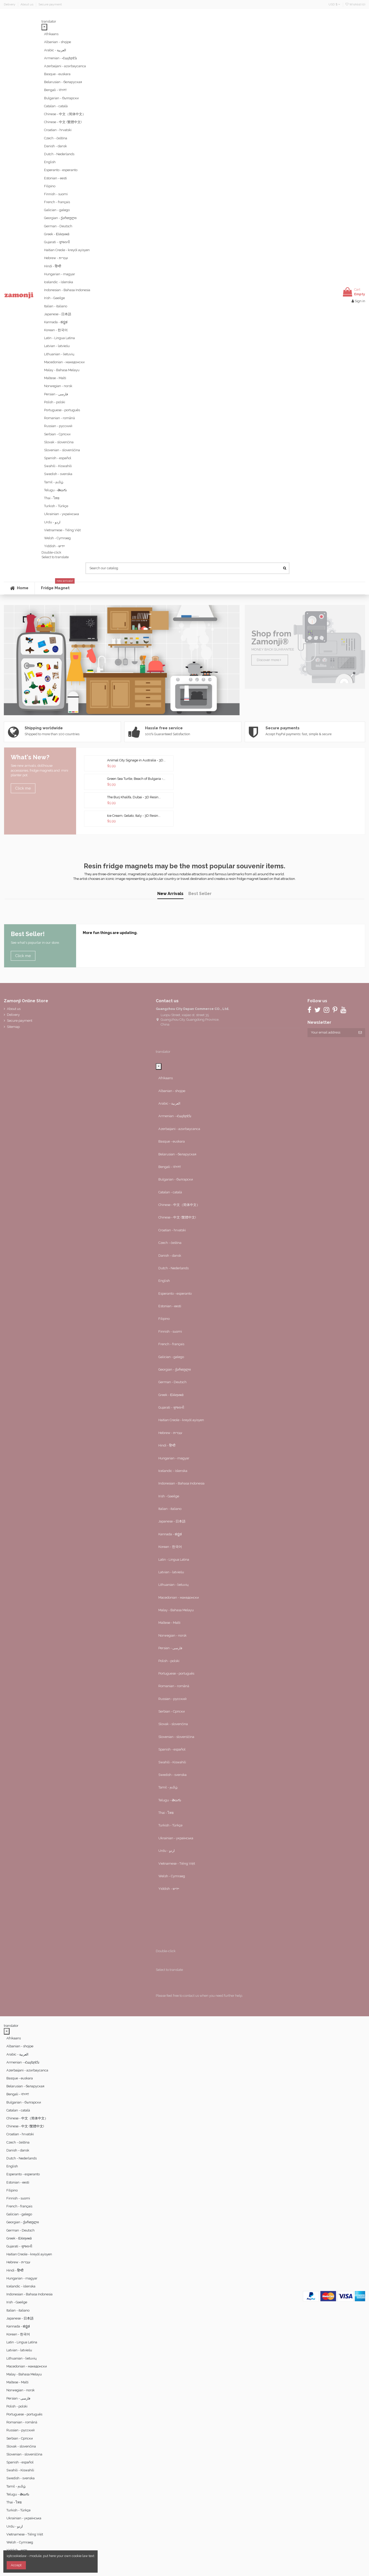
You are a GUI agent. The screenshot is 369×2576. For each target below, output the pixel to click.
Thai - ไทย (51, 498)
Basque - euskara (57, 74)
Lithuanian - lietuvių (59, 354)
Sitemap (13, 1027)
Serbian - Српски (57, 434)
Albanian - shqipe (57, 42)
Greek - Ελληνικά (56, 234)
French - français (57, 202)
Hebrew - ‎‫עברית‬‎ (56, 258)
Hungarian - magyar (59, 274)
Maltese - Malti (55, 378)
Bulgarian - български (61, 98)
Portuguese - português (62, 410)
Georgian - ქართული (60, 218)
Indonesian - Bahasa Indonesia (67, 290)
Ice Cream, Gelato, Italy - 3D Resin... (133, 816)
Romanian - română (59, 418)
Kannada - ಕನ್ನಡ (55, 322)
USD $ (334, 4)
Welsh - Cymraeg (57, 538)
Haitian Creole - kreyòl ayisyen (67, 250)
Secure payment (50, 4)
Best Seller (200, 893)
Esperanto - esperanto (60, 170)
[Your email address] (331, 1032)
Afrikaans (51, 34)
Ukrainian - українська (61, 514)
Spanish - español (57, 458)
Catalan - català (56, 106)
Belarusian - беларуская (63, 82)
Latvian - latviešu (57, 346)
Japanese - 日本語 (57, 314)
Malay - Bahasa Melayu (61, 370)
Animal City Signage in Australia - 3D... (136, 760)
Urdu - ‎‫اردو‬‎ (52, 522)
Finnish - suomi (56, 194)
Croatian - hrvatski (57, 130)
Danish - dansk (55, 146)
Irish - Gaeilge (54, 298)
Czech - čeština (55, 138)
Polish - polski (54, 402)
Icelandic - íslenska (58, 282)
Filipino (49, 186)
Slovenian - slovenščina (62, 450)
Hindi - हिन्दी (52, 266)
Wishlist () (355, 4)
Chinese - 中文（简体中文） (65, 114)
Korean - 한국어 (56, 330)
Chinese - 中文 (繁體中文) (63, 122)
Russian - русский (58, 426)
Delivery (10, 4)
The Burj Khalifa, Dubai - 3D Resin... (134, 797)
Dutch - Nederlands (59, 154)
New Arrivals (170, 893)
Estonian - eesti (55, 178)
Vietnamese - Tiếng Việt (62, 530)
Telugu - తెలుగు (55, 490)
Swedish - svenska (58, 474)
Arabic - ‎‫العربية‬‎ (55, 50)
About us (27, 4)
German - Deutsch (58, 226)
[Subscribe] (360, 1032)
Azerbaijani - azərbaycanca (65, 66)
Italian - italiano (55, 306)
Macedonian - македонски (64, 362)
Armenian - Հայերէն (60, 58)
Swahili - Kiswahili (58, 466)
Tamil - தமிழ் (53, 482)
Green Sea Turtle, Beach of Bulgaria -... (136, 779)
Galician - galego (57, 210)
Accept (16, 2565)
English (50, 162)
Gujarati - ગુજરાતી (57, 242)
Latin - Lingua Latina (59, 338)
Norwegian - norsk (58, 386)
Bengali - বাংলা (55, 90)
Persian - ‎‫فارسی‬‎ (56, 394)
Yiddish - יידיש (54, 546)
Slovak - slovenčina (59, 442)
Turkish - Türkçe (56, 506)
